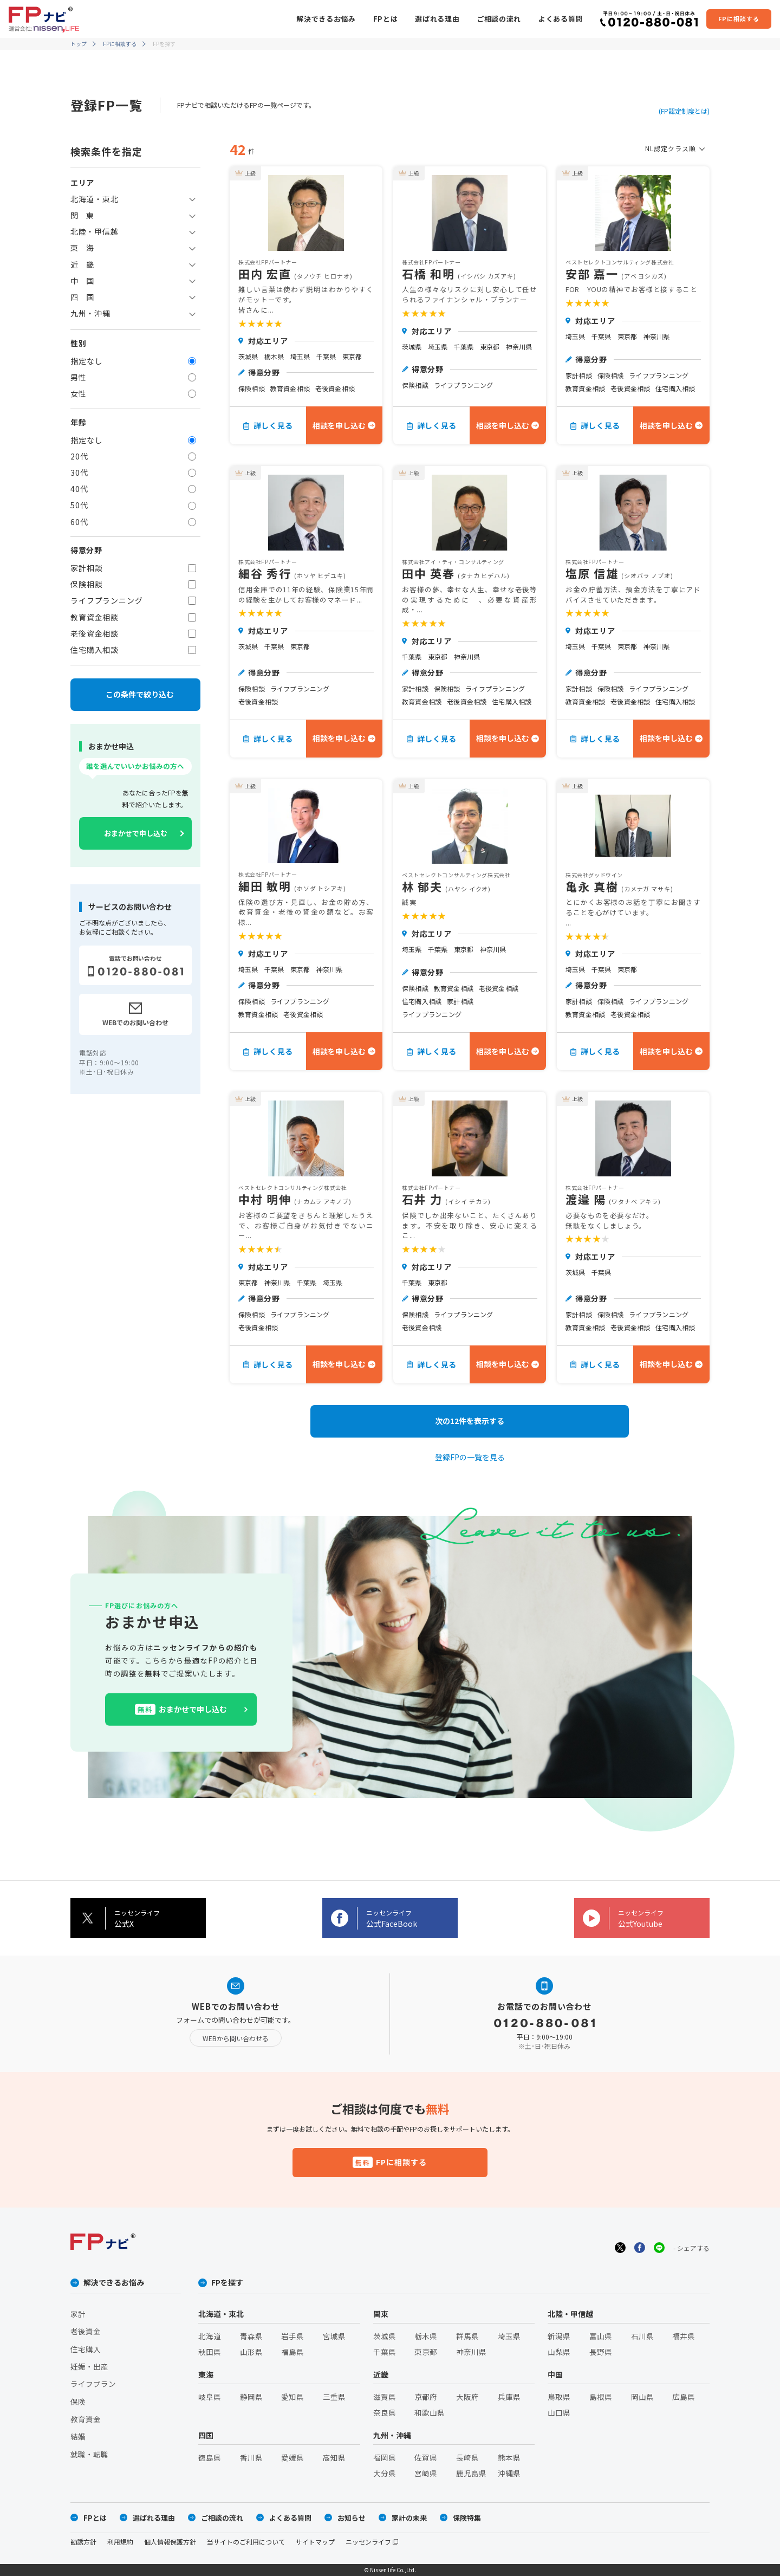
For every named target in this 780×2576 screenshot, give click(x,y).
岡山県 (642, 2396)
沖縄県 (509, 2473)
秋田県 (209, 2351)
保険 (78, 2401)
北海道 (209, 2336)
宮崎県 (425, 2473)
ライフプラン (93, 2383)
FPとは (385, 19)
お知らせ (351, 2518)
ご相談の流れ (499, 19)
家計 (78, 2313)
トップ (78, 44)
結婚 (78, 2436)
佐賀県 (425, 2457)
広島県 (683, 2396)
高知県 (334, 2457)
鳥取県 (559, 2396)
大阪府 (467, 2396)
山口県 (559, 2412)
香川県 (251, 2457)
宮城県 (334, 2336)
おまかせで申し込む (135, 833)
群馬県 (467, 2336)
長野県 (600, 2351)
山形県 (251, 2351)
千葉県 (384, 2351)
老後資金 (85, 2331)
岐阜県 (209, 2396)
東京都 (425, 2351)
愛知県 (292, 2396)
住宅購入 (85, 2349)
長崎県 (467, 2457)
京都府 (425, 2396)
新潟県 (559, 2336)
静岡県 (251, 2396)
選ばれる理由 (437, 19)
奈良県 (384, 2412)
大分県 (384, 2473)
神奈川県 (471, 2351)
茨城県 (384, 2336)
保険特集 (467, 2518)
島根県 (600, 2396)
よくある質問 (560, 19)
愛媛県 (292, 2457)
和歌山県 (429, 2412)
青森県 (251, 2336)
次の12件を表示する (469, 1420)
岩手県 (292, 2336)
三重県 (334, 2396)
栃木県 (425, 2336)
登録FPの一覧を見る (470, 1457)
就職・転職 (89, 2454)
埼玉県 (509, 2336)
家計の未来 (409, 2518)
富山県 (600, 2336)
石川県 (642, 2336)
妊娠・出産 (89, 2366)
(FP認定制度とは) (684, 110)
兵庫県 (509, 2396)
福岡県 (384, 2457)
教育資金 (85, 2418)
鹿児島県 (471, 2473)
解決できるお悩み (325, 19)
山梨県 (559, 2351)
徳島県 (209, 2457)
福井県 (683, 2336)
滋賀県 (384, 2396)
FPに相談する (119, 44)
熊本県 (509, 2457)
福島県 (292, 2351)
